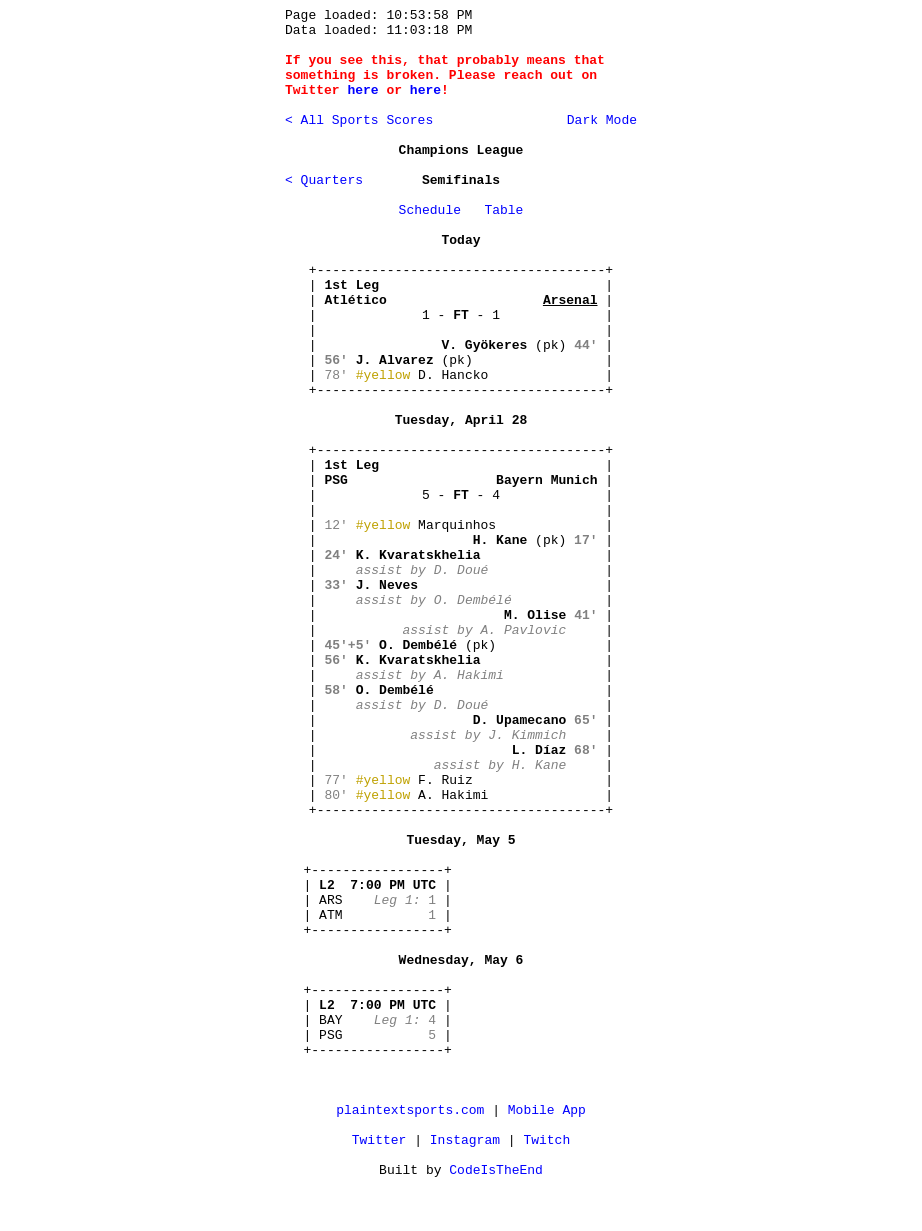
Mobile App (547, 1110)
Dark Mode (598, 120)
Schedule (430, 210)
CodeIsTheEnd (496, 1170)
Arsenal (570, 300)
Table (503, 210)
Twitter (379, 1140)
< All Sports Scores (359, 120)
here (362, 90)
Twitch (546, 1140)
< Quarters (324, 180)
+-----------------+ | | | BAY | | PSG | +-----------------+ (378, 1020)
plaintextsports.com (410, 1110)
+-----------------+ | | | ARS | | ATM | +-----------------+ (378, 900)
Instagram (465, 1140)
